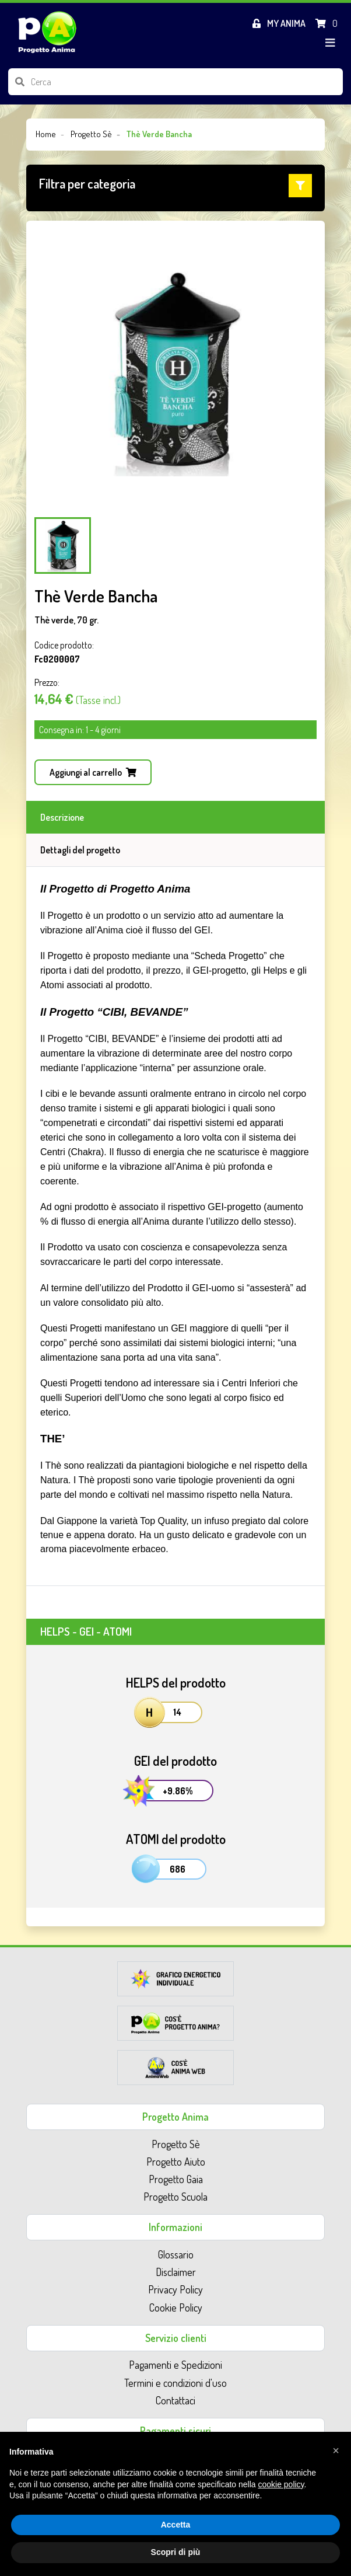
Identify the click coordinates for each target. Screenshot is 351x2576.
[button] (175, 185)
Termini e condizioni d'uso (175, 2382)
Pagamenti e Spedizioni (175, 2364)
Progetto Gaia (176, 2179)
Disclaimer (176, 2271)
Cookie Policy (175, 2307)
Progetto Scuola (175, 2196)
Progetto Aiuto (175, 2161)
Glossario (176, 2254)
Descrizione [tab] (62, 817)
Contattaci (175, 2400)
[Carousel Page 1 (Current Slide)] (62, 545)
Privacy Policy (175, 2289)
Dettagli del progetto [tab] (80, 850)
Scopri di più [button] (176, 2552)
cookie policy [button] (281, 2484)
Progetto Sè (176, 2144)
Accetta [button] (176, 2524)
